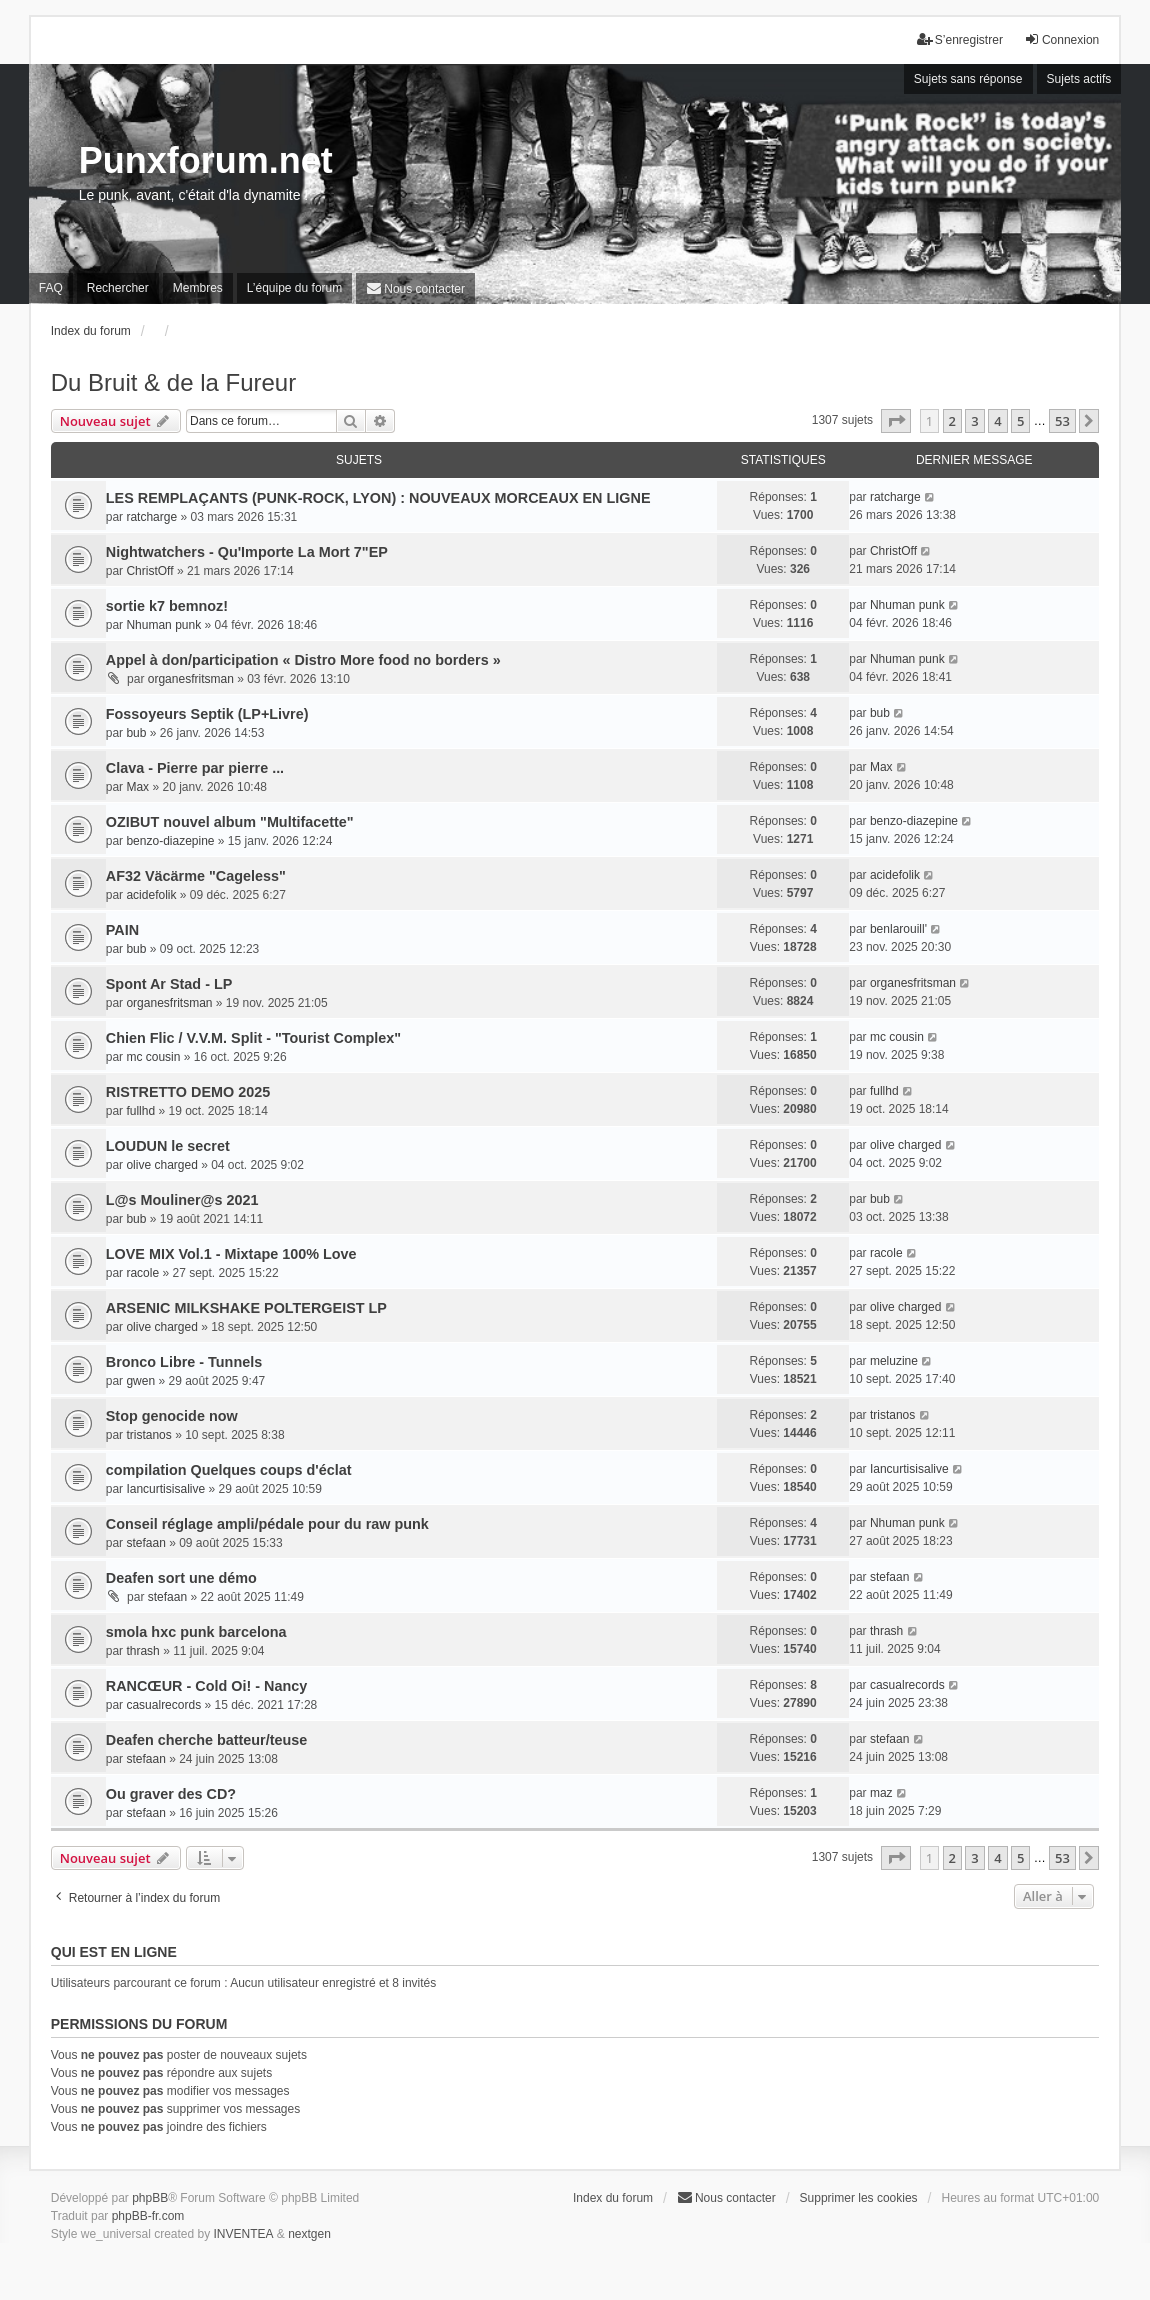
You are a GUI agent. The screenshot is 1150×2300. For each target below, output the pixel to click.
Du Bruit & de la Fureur (173, 382)
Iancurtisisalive (165, 1489)
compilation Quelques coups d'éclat (229, 1470)
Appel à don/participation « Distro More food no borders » (303, 660)
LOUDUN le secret (168, 1146)
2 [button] (952, 421)
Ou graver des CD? (171, 1794)
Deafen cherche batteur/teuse (207, 1740)
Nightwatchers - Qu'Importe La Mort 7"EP (247, 552)
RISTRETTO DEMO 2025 (188, 1092)
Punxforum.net (206, 160)
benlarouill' (898, 929)
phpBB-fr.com (148, 2216)
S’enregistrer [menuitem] (960, 39)
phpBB (150, 2198)
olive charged (161, 1165)
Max (137, 787)
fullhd (140, 1111)
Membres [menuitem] (198, 288)
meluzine (894, 1361)
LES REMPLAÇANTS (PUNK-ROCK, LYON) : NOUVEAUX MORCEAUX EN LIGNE (378, 498)
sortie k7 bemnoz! (167, 606)
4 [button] (997, 421)
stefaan (145, 1543)
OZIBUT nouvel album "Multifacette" (230, 822)
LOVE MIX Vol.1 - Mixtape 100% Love (231, 1254)
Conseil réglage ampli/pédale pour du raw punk (267, 1524)
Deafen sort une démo (181, 1578)
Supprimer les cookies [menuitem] (859, 2198)
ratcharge (151, 517)
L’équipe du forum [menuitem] (294, 288)
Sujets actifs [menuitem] (1079, 79)
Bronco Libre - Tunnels (184, 1362)
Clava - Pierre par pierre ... (195, 768)
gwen (140, 1381)
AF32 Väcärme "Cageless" (196, 876)
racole (142, 1273)
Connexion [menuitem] (1061, 39)
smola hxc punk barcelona (196, 1632)
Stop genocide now (172, 1416)
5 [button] (1020, 421)
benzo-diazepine (170, 841)
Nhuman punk (163, 625)
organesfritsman (191, 679)
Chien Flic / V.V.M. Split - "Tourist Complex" (253, 1038)
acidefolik (151, 895)
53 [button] (1062, 421)
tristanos (148, 1435)
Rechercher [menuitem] (118, 288)
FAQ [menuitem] (51, 288)
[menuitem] (415, 288)
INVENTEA (244, 2234)
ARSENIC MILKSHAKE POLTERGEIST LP (246, 1308)
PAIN (122, 930)
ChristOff (149, 571)
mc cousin (153, 1057)
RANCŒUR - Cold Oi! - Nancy (206, 1686)
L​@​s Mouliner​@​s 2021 (182, 1200)
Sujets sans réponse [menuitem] (968, 79)
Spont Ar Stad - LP (169, 984)
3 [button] (974, 421)
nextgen (309, 2234)
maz (881, 1793)
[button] (896, 421)
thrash (142, 1651)
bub (136, 733)
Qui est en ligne (114, 1952)
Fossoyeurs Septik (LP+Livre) (207, 714)
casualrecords (163, 1705)
